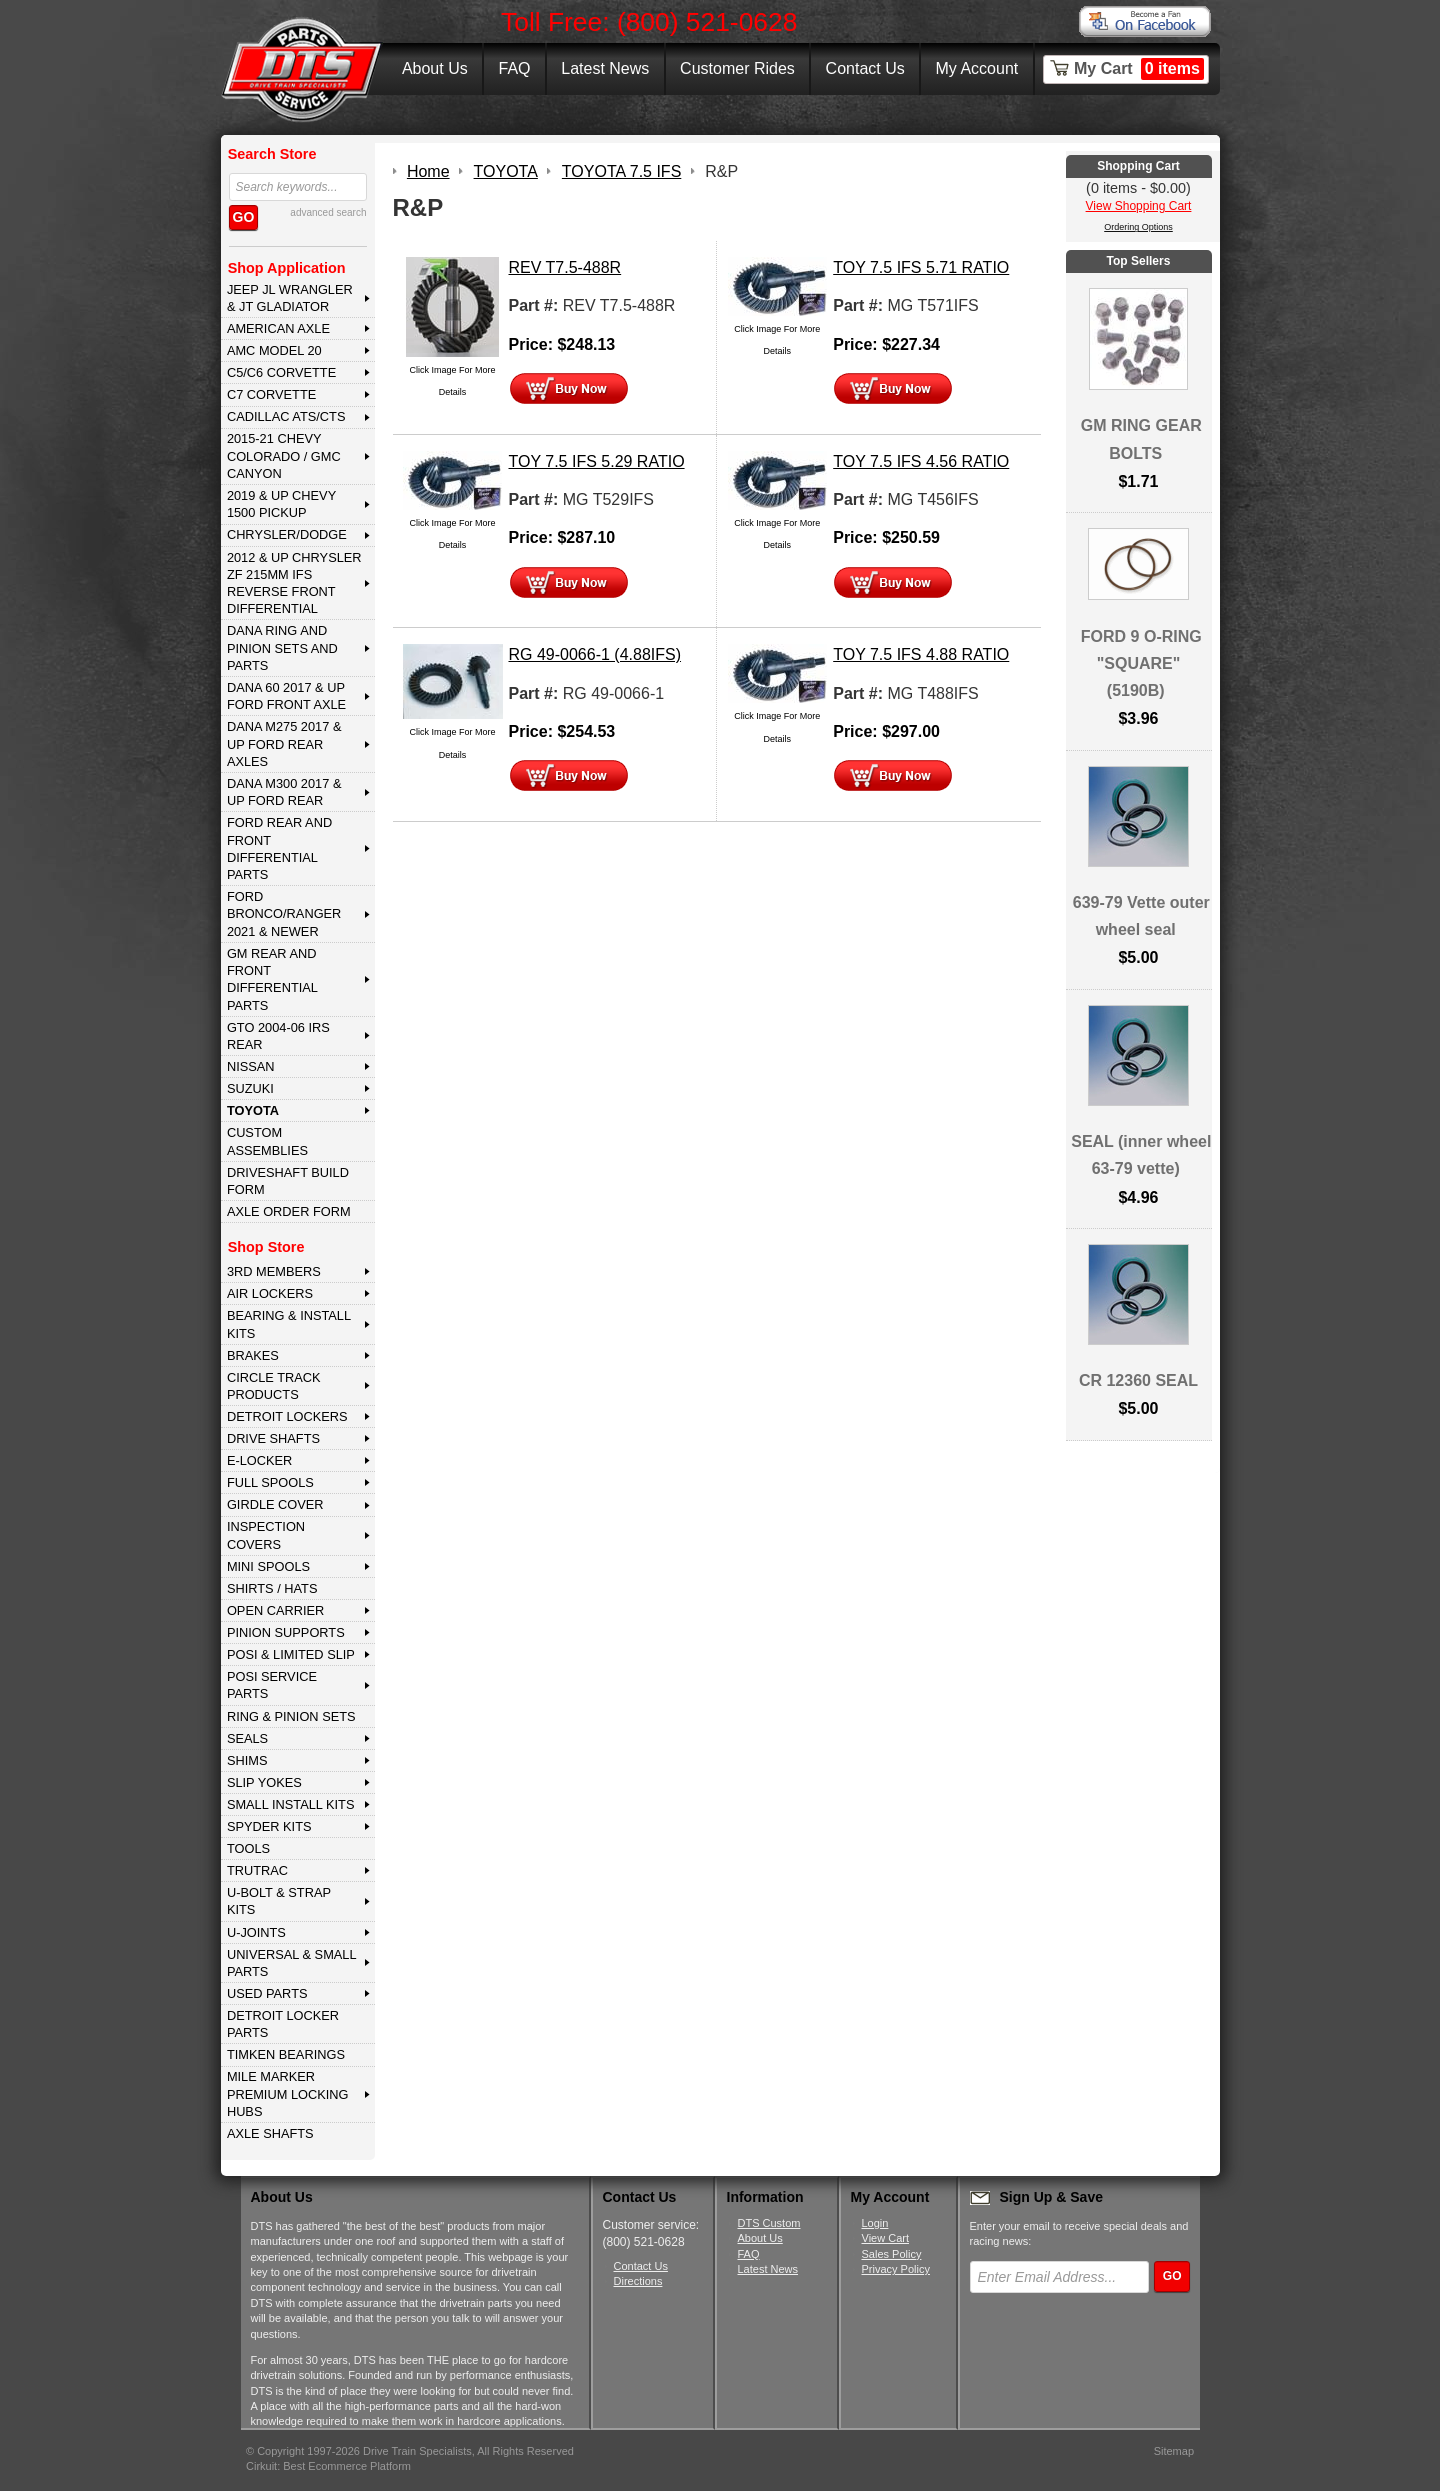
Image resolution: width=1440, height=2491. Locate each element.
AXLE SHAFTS (270, 2133)
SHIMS (247, 1760)
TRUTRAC (257, 1870)
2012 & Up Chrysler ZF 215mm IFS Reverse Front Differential (294, 583)
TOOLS (248, 1848)
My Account (977, 68)
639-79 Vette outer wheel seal (1141, 916)
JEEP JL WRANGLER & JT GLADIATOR (290, 298)
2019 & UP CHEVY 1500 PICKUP (281, 504)
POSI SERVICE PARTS (272, 1685)
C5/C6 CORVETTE (281, 372)
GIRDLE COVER (275, 1504)
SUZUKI (250, 1088)
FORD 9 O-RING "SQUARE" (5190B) (1141, 663)
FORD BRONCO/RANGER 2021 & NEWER (284, 914)
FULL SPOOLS (270, 1482)
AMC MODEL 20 (274, 350)
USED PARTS (267, 1993)
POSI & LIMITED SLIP (291, 1654)
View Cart (885, 2238)
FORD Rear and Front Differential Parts (279, 848)
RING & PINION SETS (291, 1716)
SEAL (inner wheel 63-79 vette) (1141, 1155)
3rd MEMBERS (274, 1271)
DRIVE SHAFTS (273, 1438)
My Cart (1139, 69)
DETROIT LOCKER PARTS (283, 2024)
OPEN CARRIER (275, 1610)
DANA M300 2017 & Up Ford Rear (284, 792)
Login (875, 2223)
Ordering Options (1138, 227)
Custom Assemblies (267, 1141)
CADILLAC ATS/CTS (286, 416)
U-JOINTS (256, 1932)
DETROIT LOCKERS (287, 1416)
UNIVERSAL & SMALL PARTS (292, 1963)
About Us (435, 68)
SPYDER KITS (269, 1826)
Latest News (605, 68)
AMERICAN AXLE (278, 328)
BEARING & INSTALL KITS (289, 1324)
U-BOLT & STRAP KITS (279, 1901)
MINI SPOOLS (268, 1566)
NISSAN (251, 1066)
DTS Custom (769, 2223)
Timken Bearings (286, 2054)
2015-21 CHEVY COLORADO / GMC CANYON (284, 456)
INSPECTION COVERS (266, 1535)
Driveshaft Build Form (288, 1181)
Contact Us (865, 68)
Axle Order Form (289, 1211)
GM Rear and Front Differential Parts (272, 979)
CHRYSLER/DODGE (287, 534)
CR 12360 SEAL (1138, 1380)
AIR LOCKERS (270, 1293)
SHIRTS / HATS (272, 1588)
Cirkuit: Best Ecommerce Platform (328, 2466)
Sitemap (1174, 2451)
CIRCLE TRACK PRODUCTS (274, 1386)
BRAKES (253, 1355)
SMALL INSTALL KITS (291, 1804)
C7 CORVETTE (271, 394)
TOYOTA (253, 1110)
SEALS (247, 1738)
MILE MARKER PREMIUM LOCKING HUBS (288, 2094)
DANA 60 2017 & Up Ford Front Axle (286, 696)
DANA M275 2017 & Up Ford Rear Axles (284, 744)
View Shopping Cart (1139, 206)
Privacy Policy (896, 2269)
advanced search (328, 212)
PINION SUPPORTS (286, 1632)
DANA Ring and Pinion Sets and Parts (282, 648)
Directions (638, 2281)
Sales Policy (892, 2254)
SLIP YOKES (264, 1782)
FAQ (514, 68)
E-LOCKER (259, 1460)
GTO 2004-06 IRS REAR (278, 1036)
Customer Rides (737, 68)
